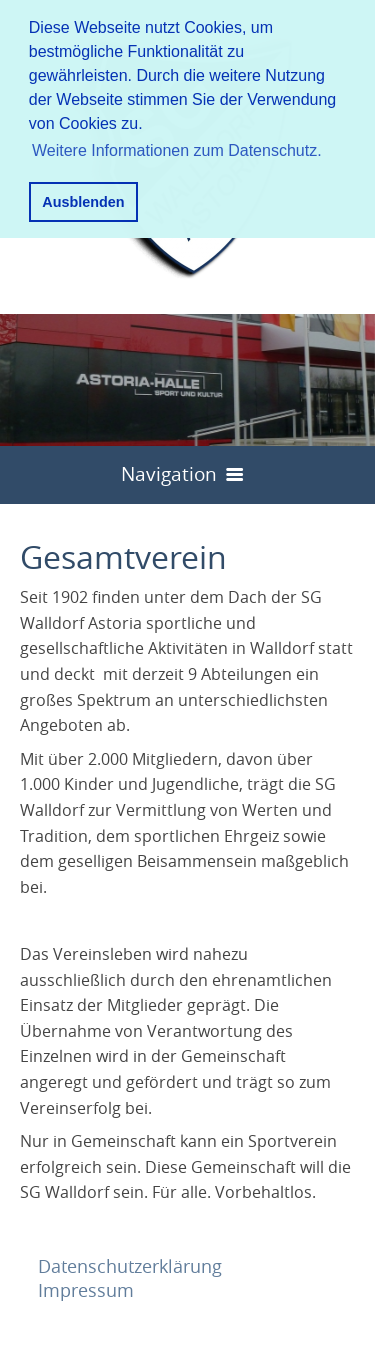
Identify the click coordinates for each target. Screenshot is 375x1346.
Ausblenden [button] (83, 202)
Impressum (86, 1290)
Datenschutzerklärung (130, 1266)
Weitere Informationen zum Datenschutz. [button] (177, 150)
